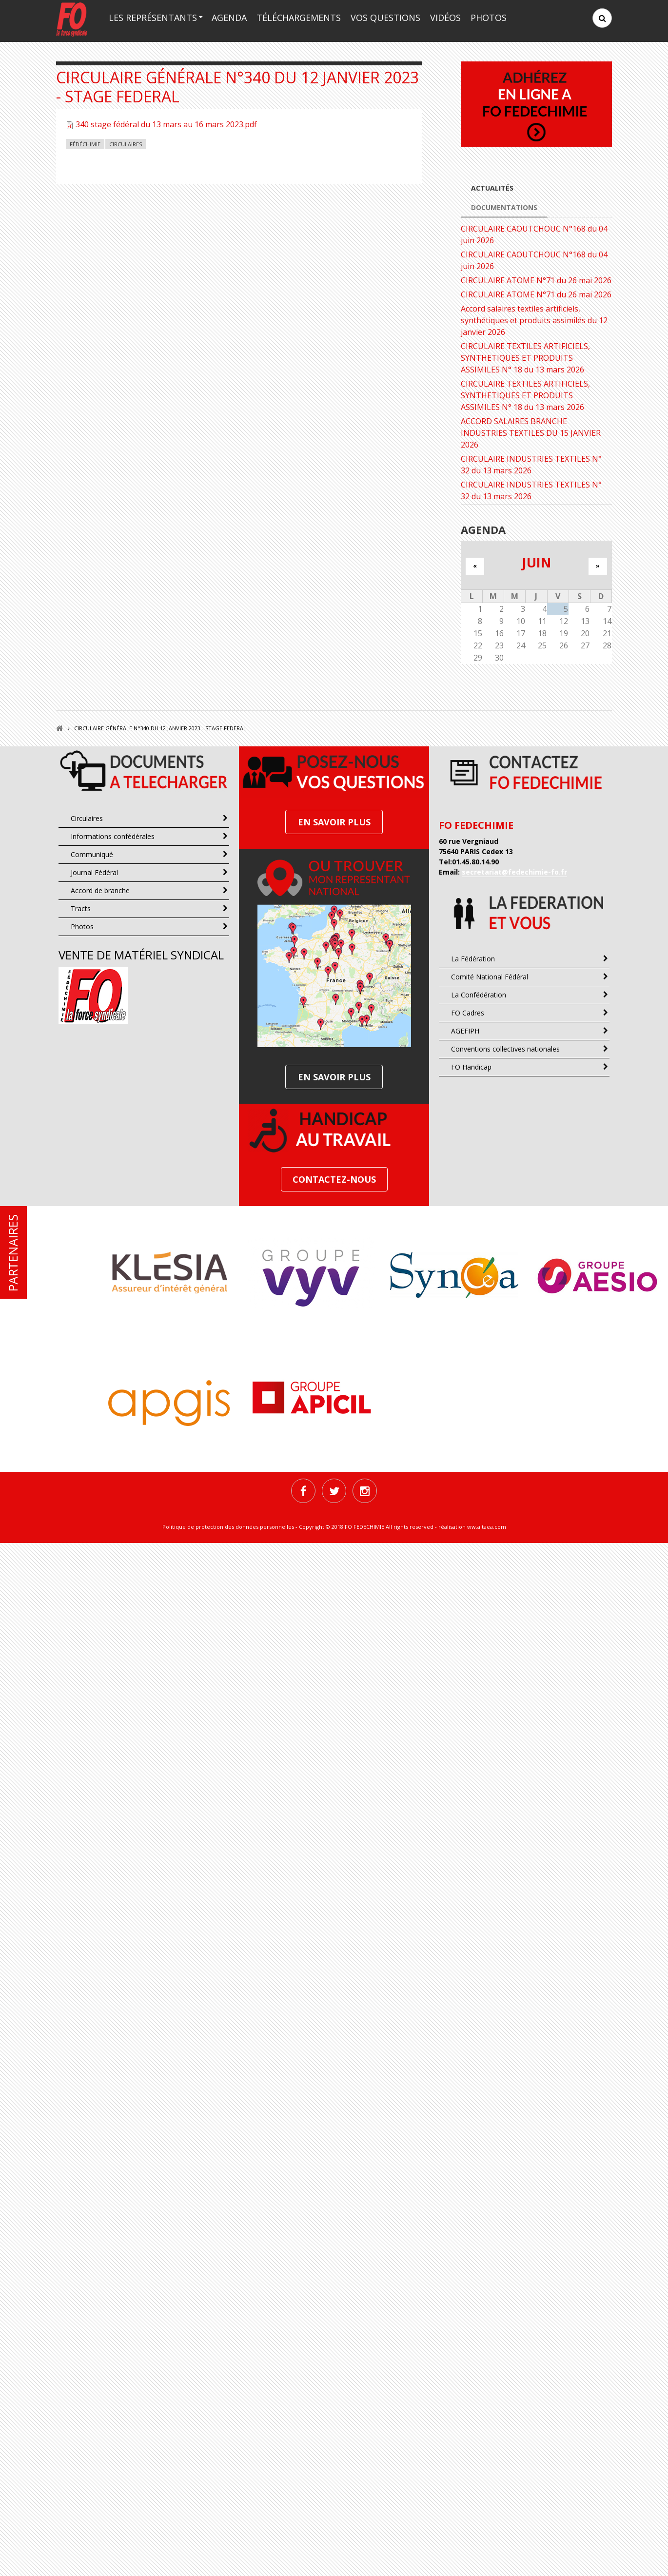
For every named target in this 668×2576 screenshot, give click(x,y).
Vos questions (385, 17)
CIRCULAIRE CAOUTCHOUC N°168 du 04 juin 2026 (534, 234)
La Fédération (473, 958)
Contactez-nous (334, 1179)
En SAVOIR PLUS (334, 822)
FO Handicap (471, 1067)
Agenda (229, 17)
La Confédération (478, 994)
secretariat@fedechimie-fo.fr (514, 872)
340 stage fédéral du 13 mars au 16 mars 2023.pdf (166, 124)
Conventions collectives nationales (505, 1049)
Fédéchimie (85, 144)
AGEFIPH (465, 1030)
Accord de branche (100, 890)
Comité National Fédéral (489, 976)
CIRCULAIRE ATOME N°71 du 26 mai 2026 (536, 280)
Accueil (59, 728)
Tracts (81, 908)
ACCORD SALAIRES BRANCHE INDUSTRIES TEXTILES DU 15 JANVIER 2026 (531, 433)
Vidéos (445, 17)
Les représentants (153, 17)
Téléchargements (298, 17)
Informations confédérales (113, 836)
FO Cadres (467, 1012)
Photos (489, 17)
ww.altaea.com (486, 1526)
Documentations (504, 207)
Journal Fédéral (94, 872)
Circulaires (125, 144)
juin (536, 562)
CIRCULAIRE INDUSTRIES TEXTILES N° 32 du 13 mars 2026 (531, 464)
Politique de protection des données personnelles (228, 1526)
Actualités (492, 188)
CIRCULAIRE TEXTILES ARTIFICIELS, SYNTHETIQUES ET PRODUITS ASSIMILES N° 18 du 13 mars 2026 (525, 358)
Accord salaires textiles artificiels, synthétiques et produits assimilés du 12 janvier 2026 (534, 320)
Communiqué (92, 854)
